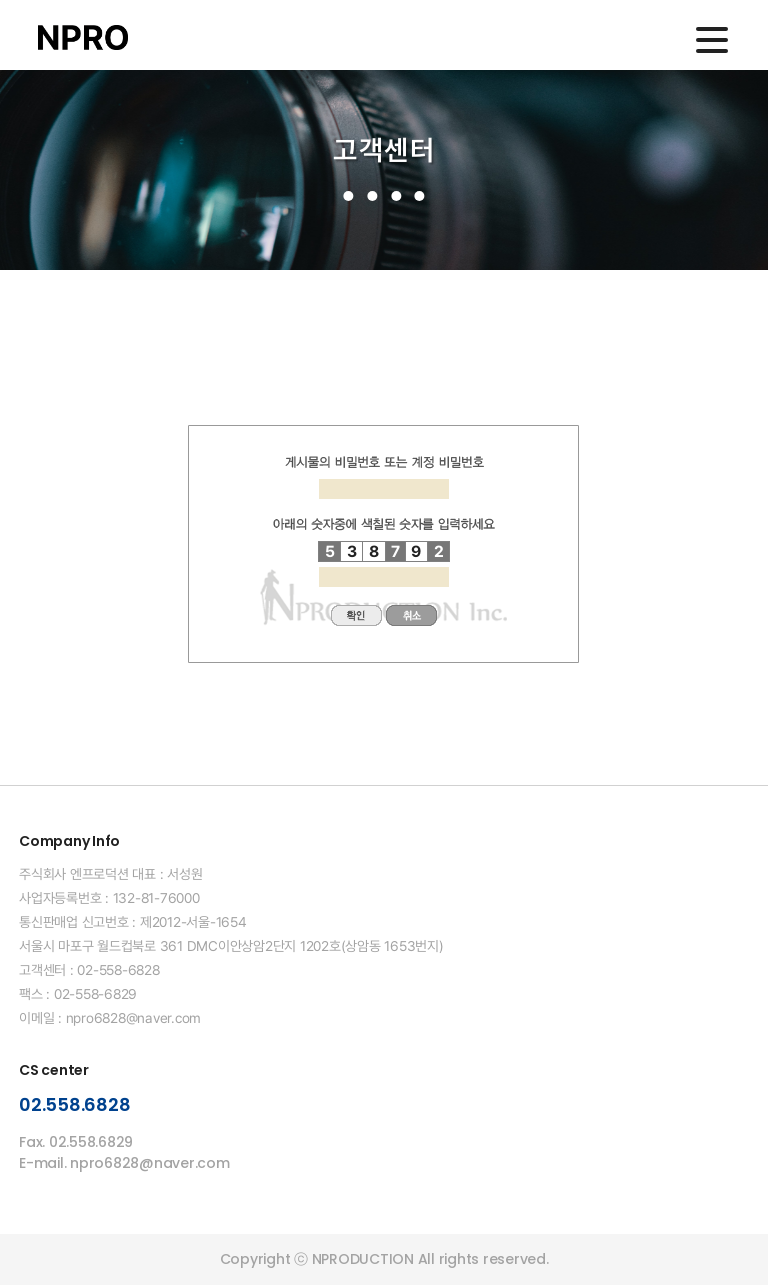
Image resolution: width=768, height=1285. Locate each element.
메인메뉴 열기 (712, 40)
